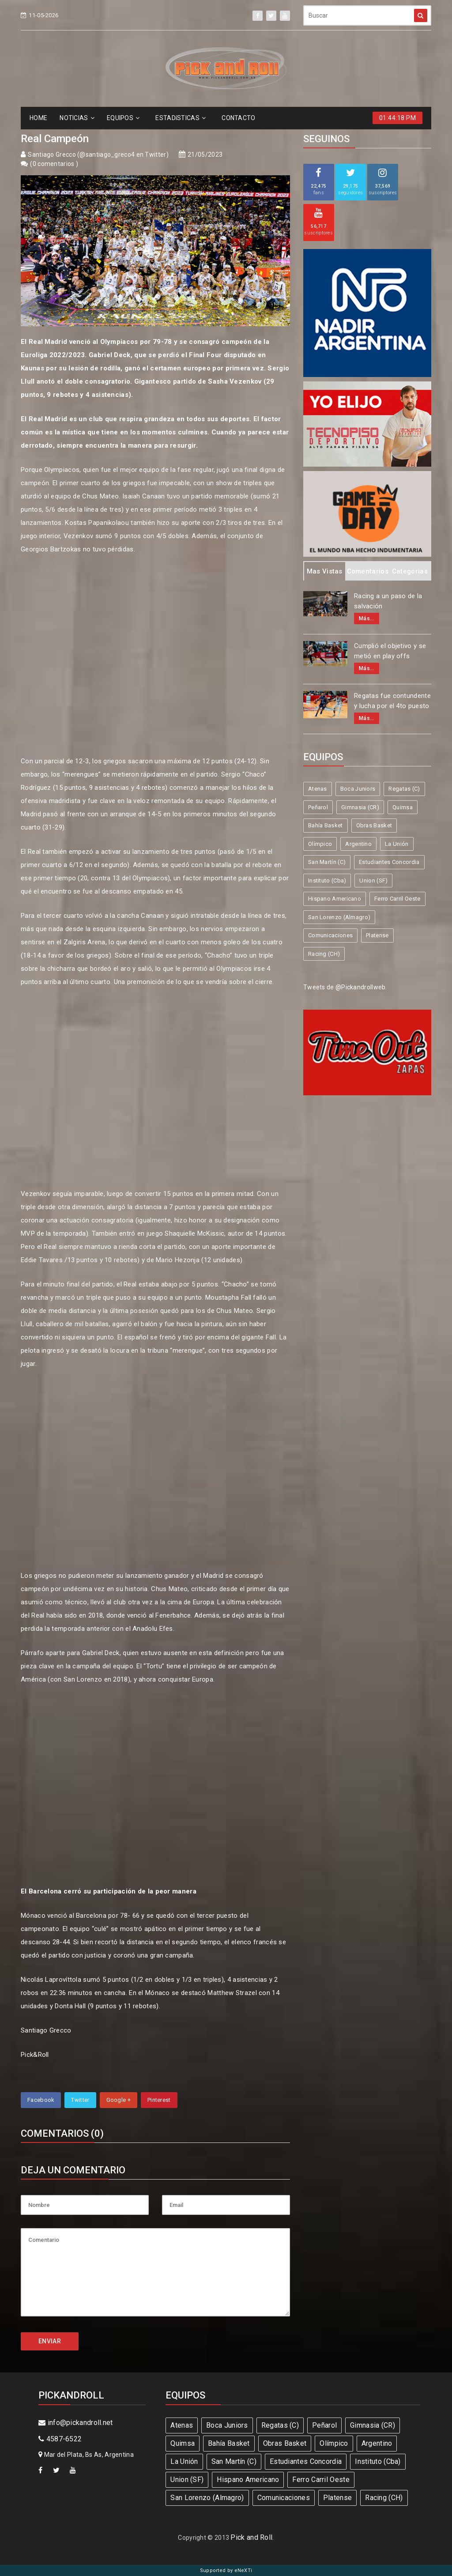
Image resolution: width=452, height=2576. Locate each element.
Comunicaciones (330, 935)
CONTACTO (238, 117)
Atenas (317, 788)
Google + (118, 2100)
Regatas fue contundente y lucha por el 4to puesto (392, 701)
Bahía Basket (325, 825)
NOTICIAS (77, 117)
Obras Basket (374, 825)
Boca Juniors (358, 788)
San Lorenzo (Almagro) (339, 917)
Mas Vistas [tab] (325, 571)
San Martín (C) (327, 862)
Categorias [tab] (410, 571)
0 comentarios (54, 163)
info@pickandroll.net (75, 2422)
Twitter (80, 2100)
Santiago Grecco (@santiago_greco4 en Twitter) (98, 154)
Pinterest (159, 2100)
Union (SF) (373, 880)
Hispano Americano (334, 898)
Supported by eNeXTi (226, 2570)
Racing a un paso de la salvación (388, 601)
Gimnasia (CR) (360, 807)
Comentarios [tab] (367, 571)
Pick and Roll (251, 2537)
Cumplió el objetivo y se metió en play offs (390, 651)
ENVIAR (49, 2341)
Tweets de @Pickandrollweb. (345, 987)
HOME (38, 117)
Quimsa (402, 807)
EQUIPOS (123, 117)
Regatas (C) (404, 788)
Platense (377, 935)
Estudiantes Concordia (389, 862)
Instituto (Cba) (327, 880)
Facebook (40, 2100)
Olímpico (320, 844)
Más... (366, 618)
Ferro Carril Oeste (397, 898)
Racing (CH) (324, 953)
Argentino (358, 844)
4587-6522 (60, 2439)
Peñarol (318, 807)
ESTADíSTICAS (180, 117)
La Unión (396, 844)
